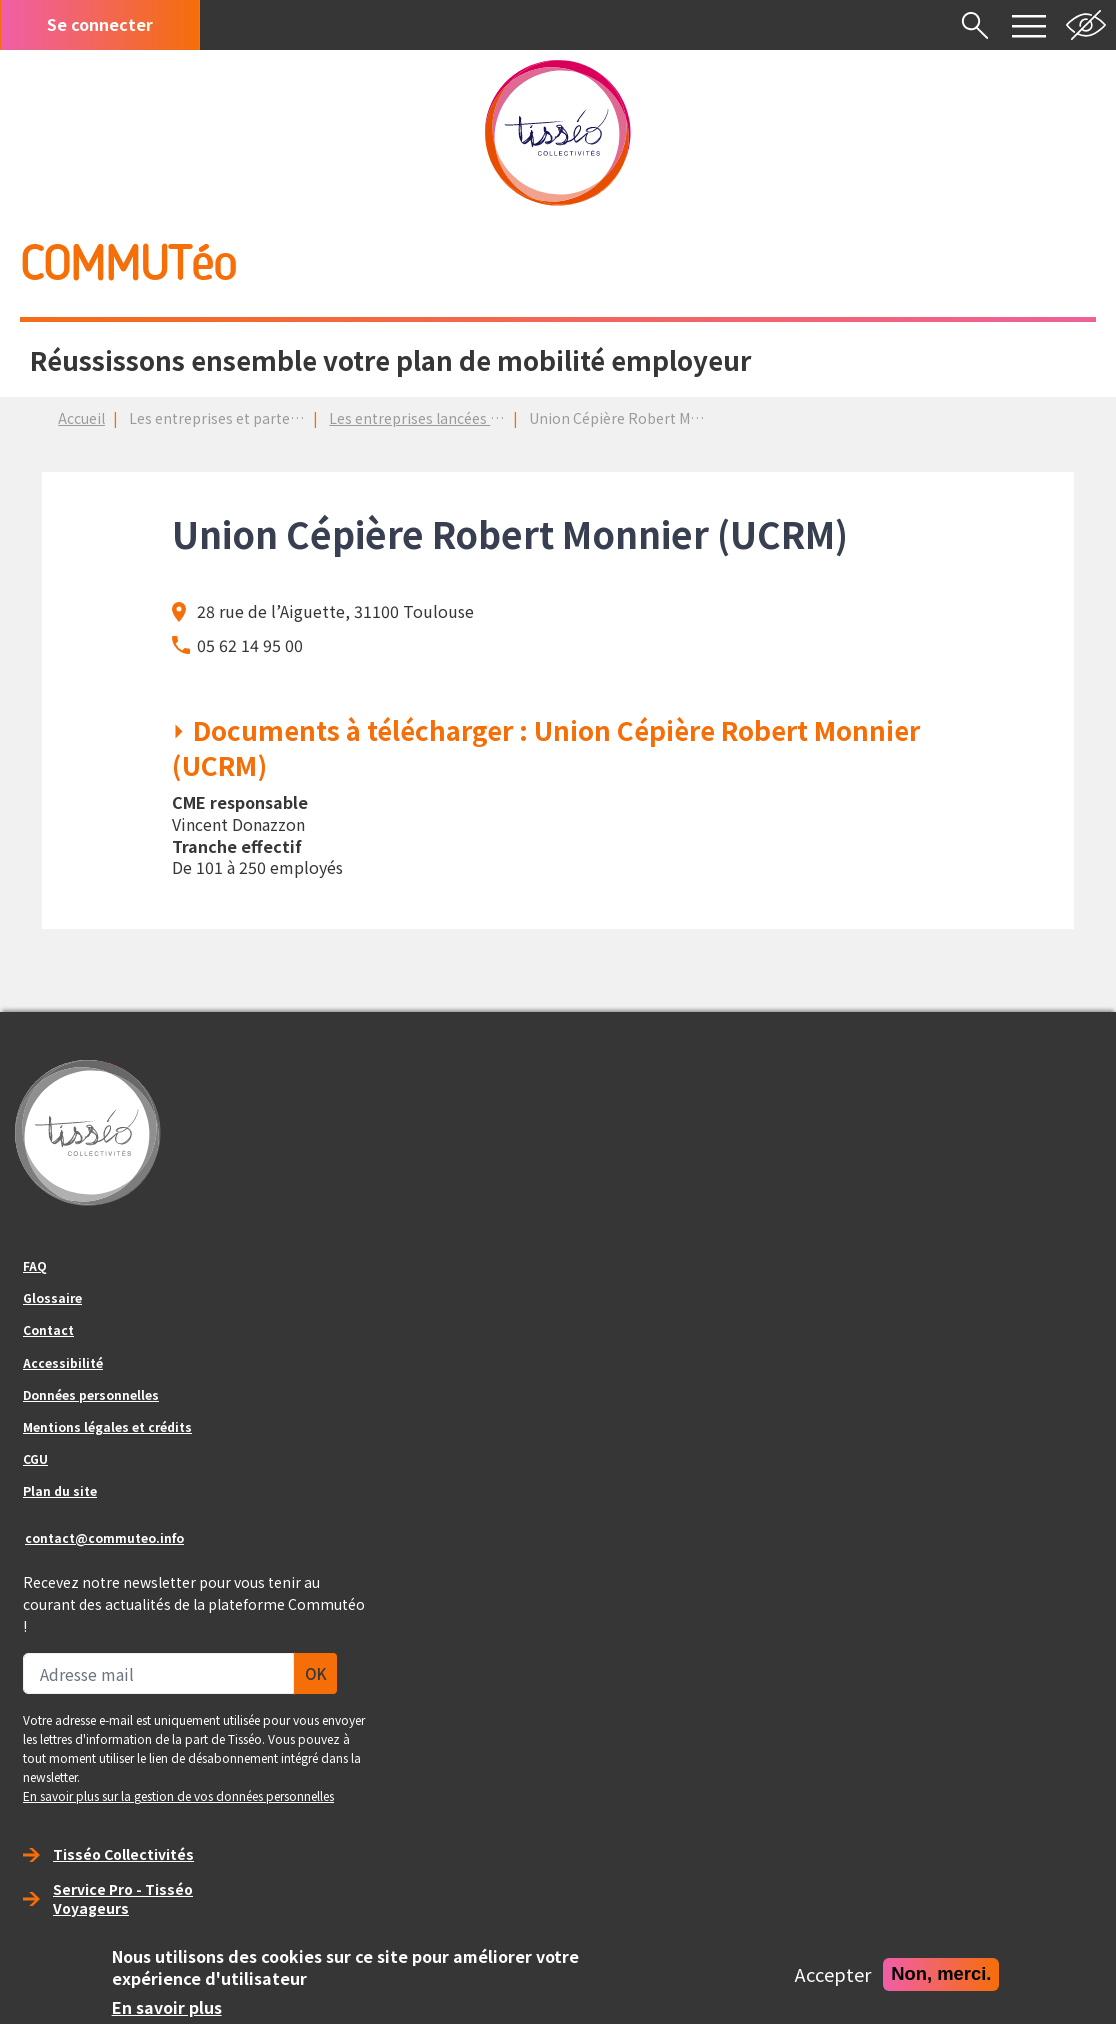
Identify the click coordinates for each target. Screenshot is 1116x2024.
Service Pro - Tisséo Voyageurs (123, 1898)
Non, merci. (941, 1973)
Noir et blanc (1086, 25)
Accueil (81, 418)
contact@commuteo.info (104, 1537)
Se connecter (100, 24)
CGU (35, 1458)
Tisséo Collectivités (123, 1854)
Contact (48, 1329)
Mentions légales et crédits (107, 1426)
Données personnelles (91, 1394)
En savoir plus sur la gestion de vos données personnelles (178, 1795)
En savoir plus (167, 2008)
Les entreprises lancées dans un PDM (452, 418)
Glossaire (52, 1297)
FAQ (35, 1265)
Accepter (833, 1974)
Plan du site (60, 1490)
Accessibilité (63, 1362)
